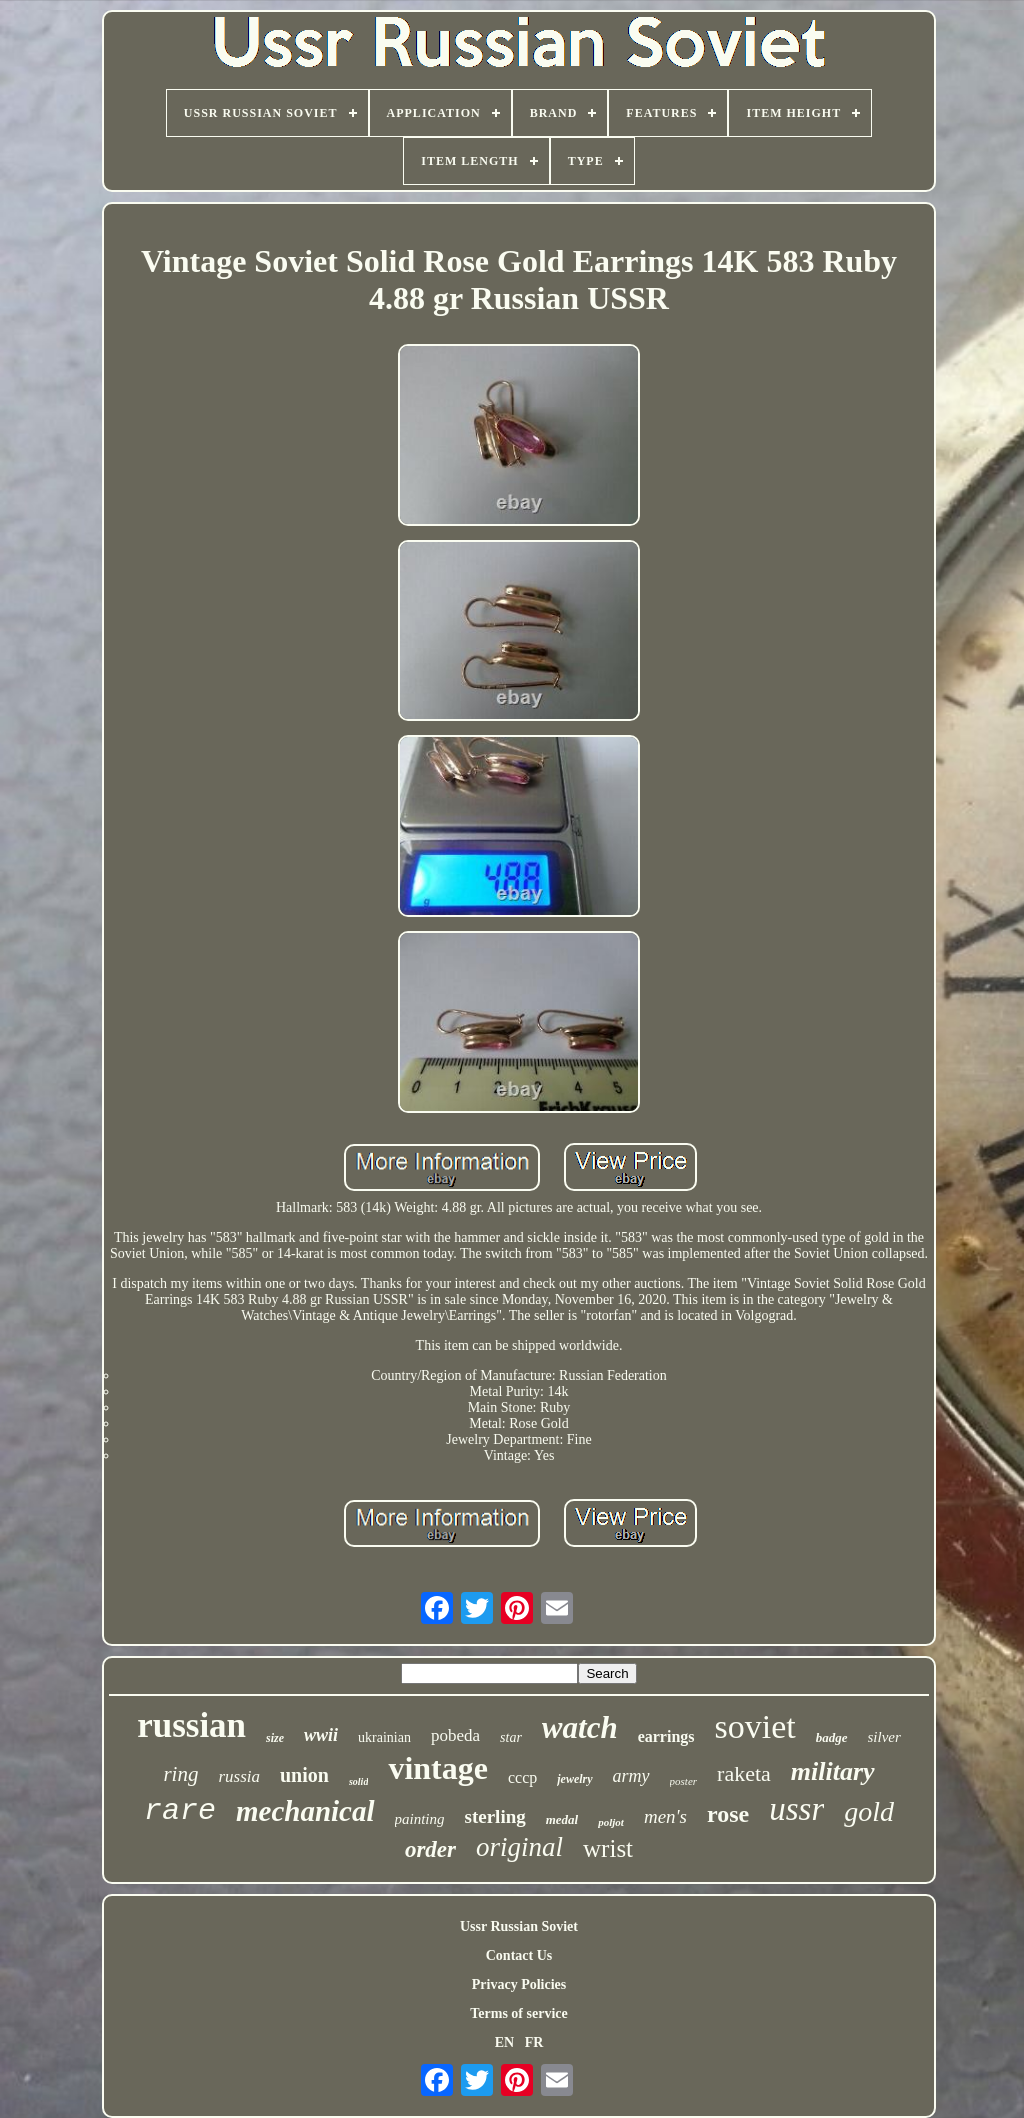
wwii (321, 1735)
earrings (666, 1736)
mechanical (305, 1811)
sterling (495, 1816)
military (833, 1771)
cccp (522, 1777)
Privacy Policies (519, 1984)
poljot (611, 1822)
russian (191, 1725)
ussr (796, 1809)
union (304, 1775)
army (631, 1776)
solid (358, 1781)
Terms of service (518, 2013)
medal (562, 1819)
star (511, 1737)
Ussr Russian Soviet (519, 1926)
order (430, 1849)
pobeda (455, 1735)
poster (684, 1781)
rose (728, 1814)
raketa (744, 1773)
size (275, 1738)
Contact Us (519, 1955)
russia (239, 1776)
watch (580, 1727)
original (519, 1847)
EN (504, 2042)
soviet (755, 1726)
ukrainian (384, 1737)
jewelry (574, 1779)
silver (884, 1737)
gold (869, 1811)
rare (180, 1811)
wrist (608, 1848)
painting (420, 1819)
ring (180, 1774)
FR (534, 2042)
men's (665, 1816)
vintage (438, 1768)
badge (832, 1737)
